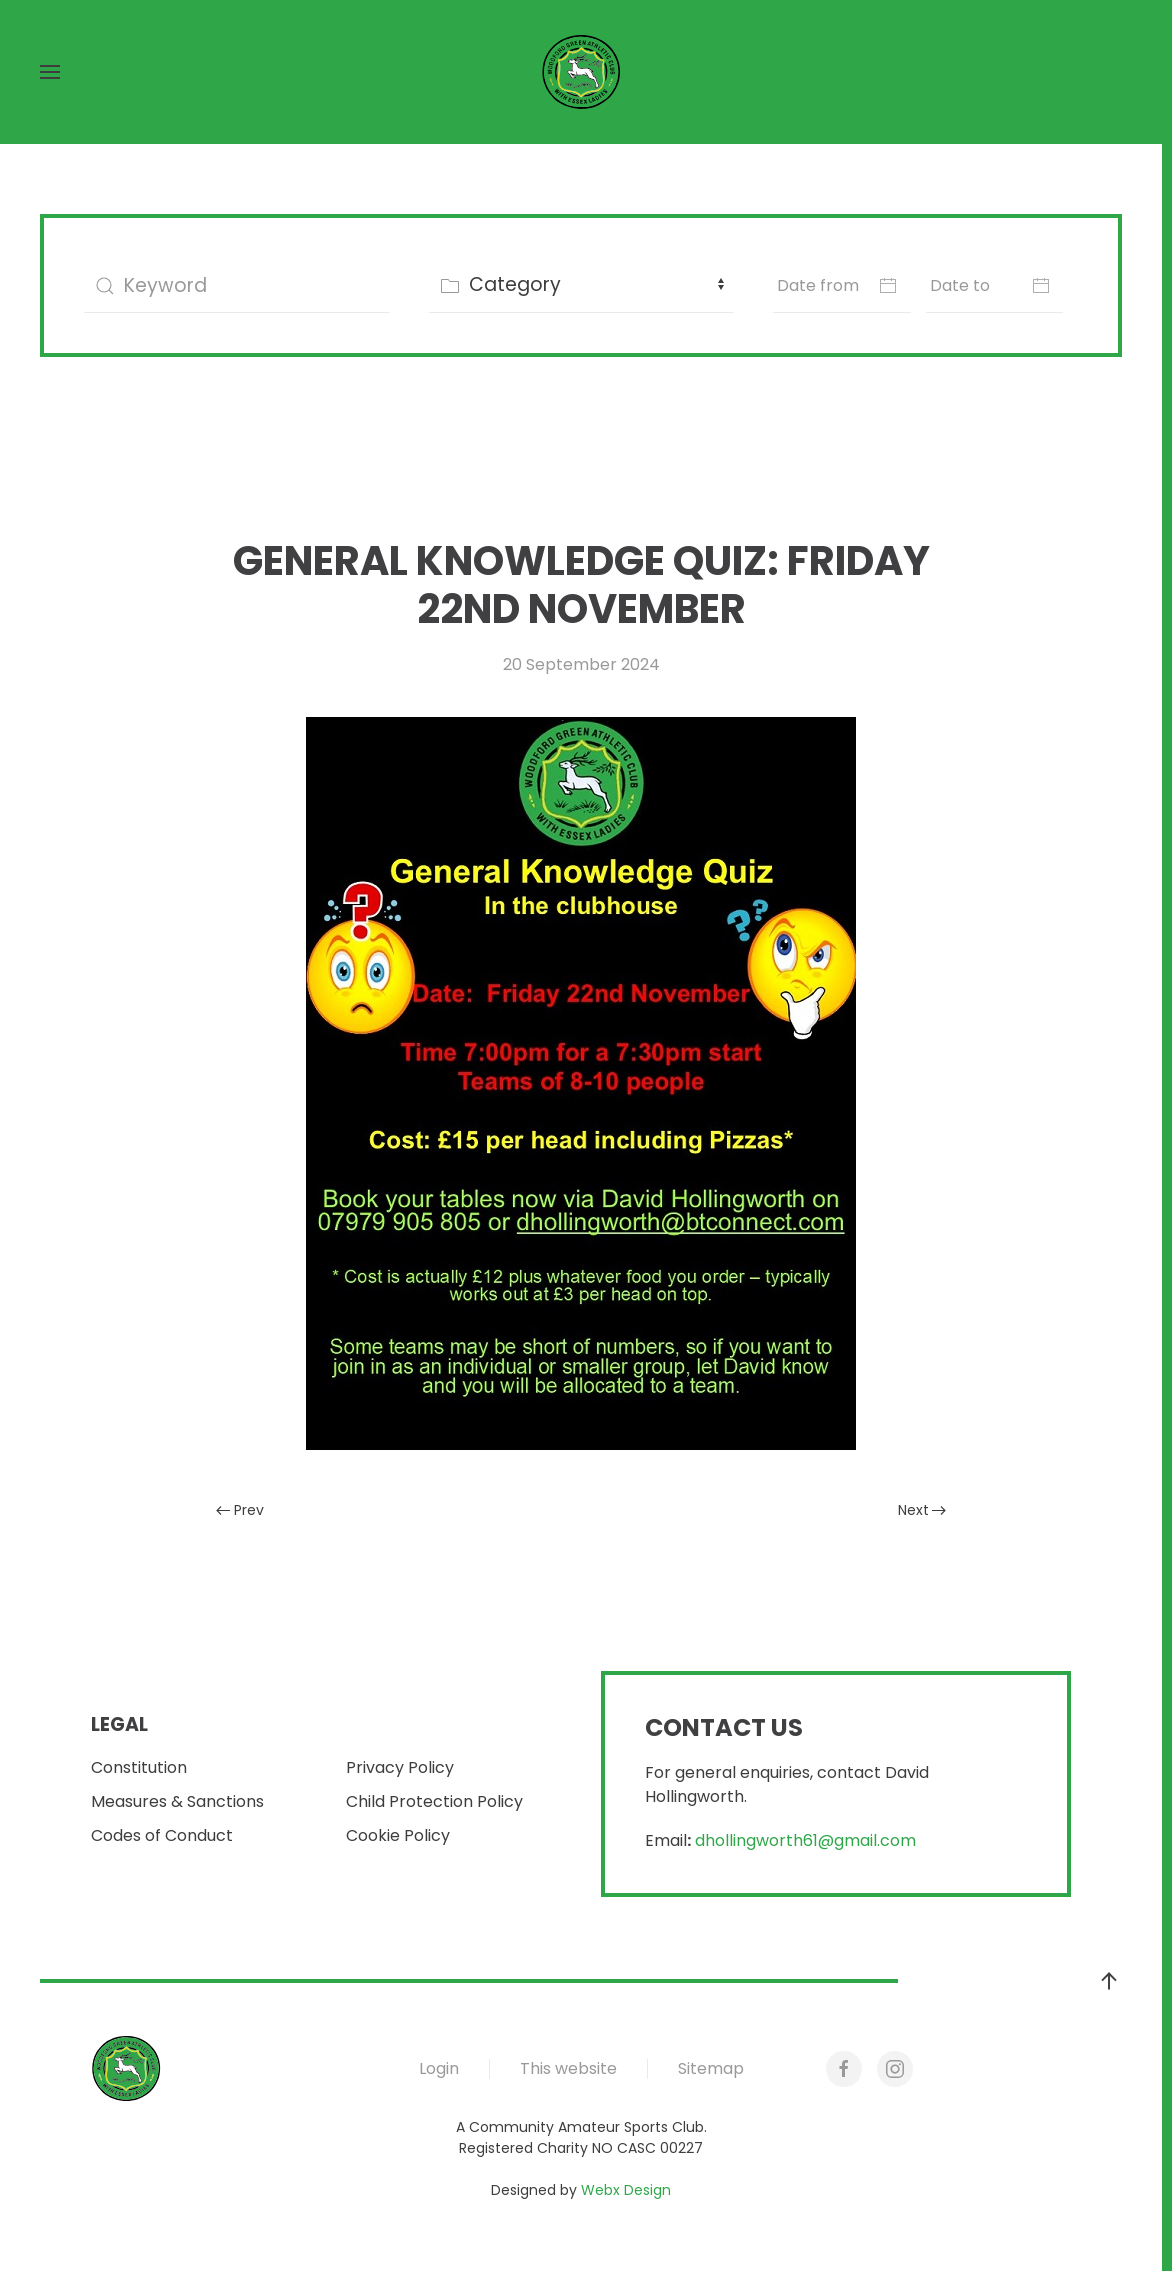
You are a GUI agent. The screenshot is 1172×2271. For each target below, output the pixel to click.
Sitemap (711, 2068)
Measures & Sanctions (177, 1801)
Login (439, 2068)
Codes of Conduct (162, 1835)
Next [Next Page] (922, 1510)
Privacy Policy (400, 1767)
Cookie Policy (398, 1835)
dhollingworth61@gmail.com (805, 1840)
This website (568, 2068)
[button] (50, 72)
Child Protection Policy (434, 1801)
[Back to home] (581, 72)
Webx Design (626, 2190)
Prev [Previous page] (240, 1510)
